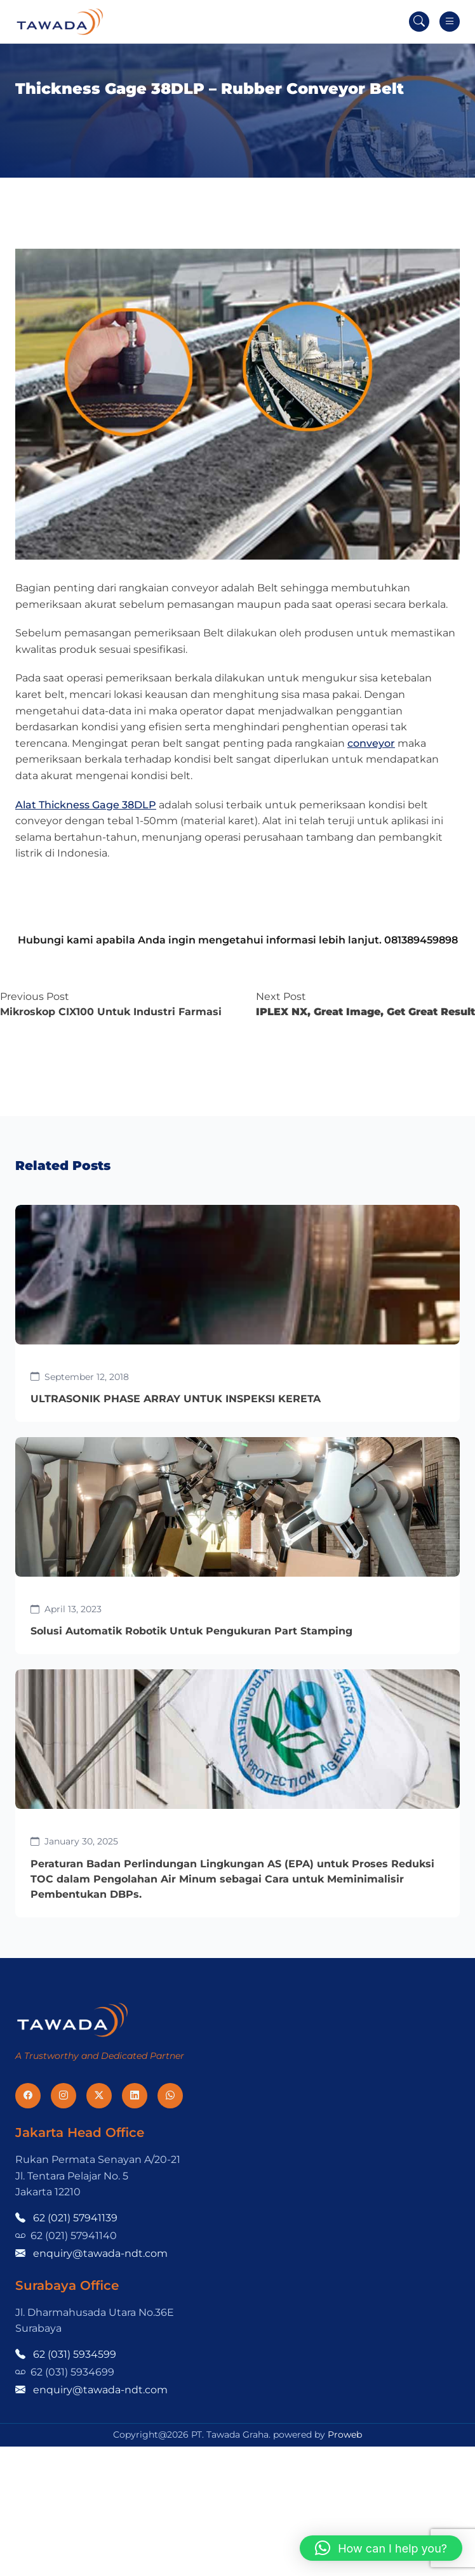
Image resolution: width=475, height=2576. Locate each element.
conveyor (371, 743)
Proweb (345, 2434)
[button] (381, 2548)
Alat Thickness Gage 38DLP (85, 805)
